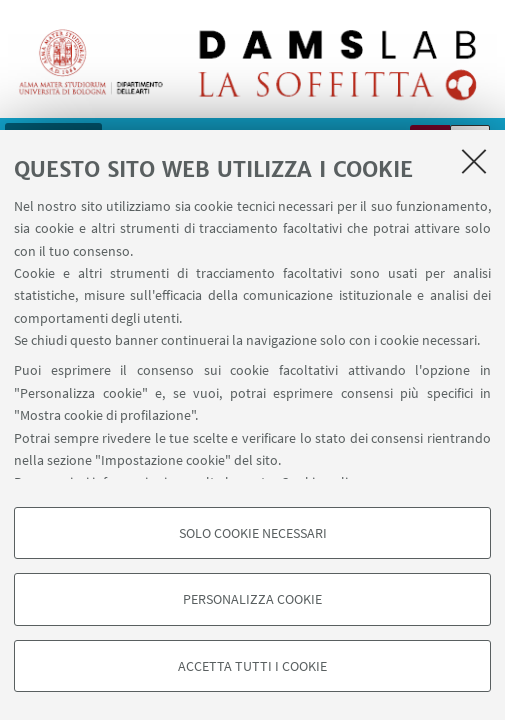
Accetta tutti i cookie (252, 666)
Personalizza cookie (252, 599)
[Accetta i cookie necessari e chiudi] (474, 161)
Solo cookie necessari (253, 533)
